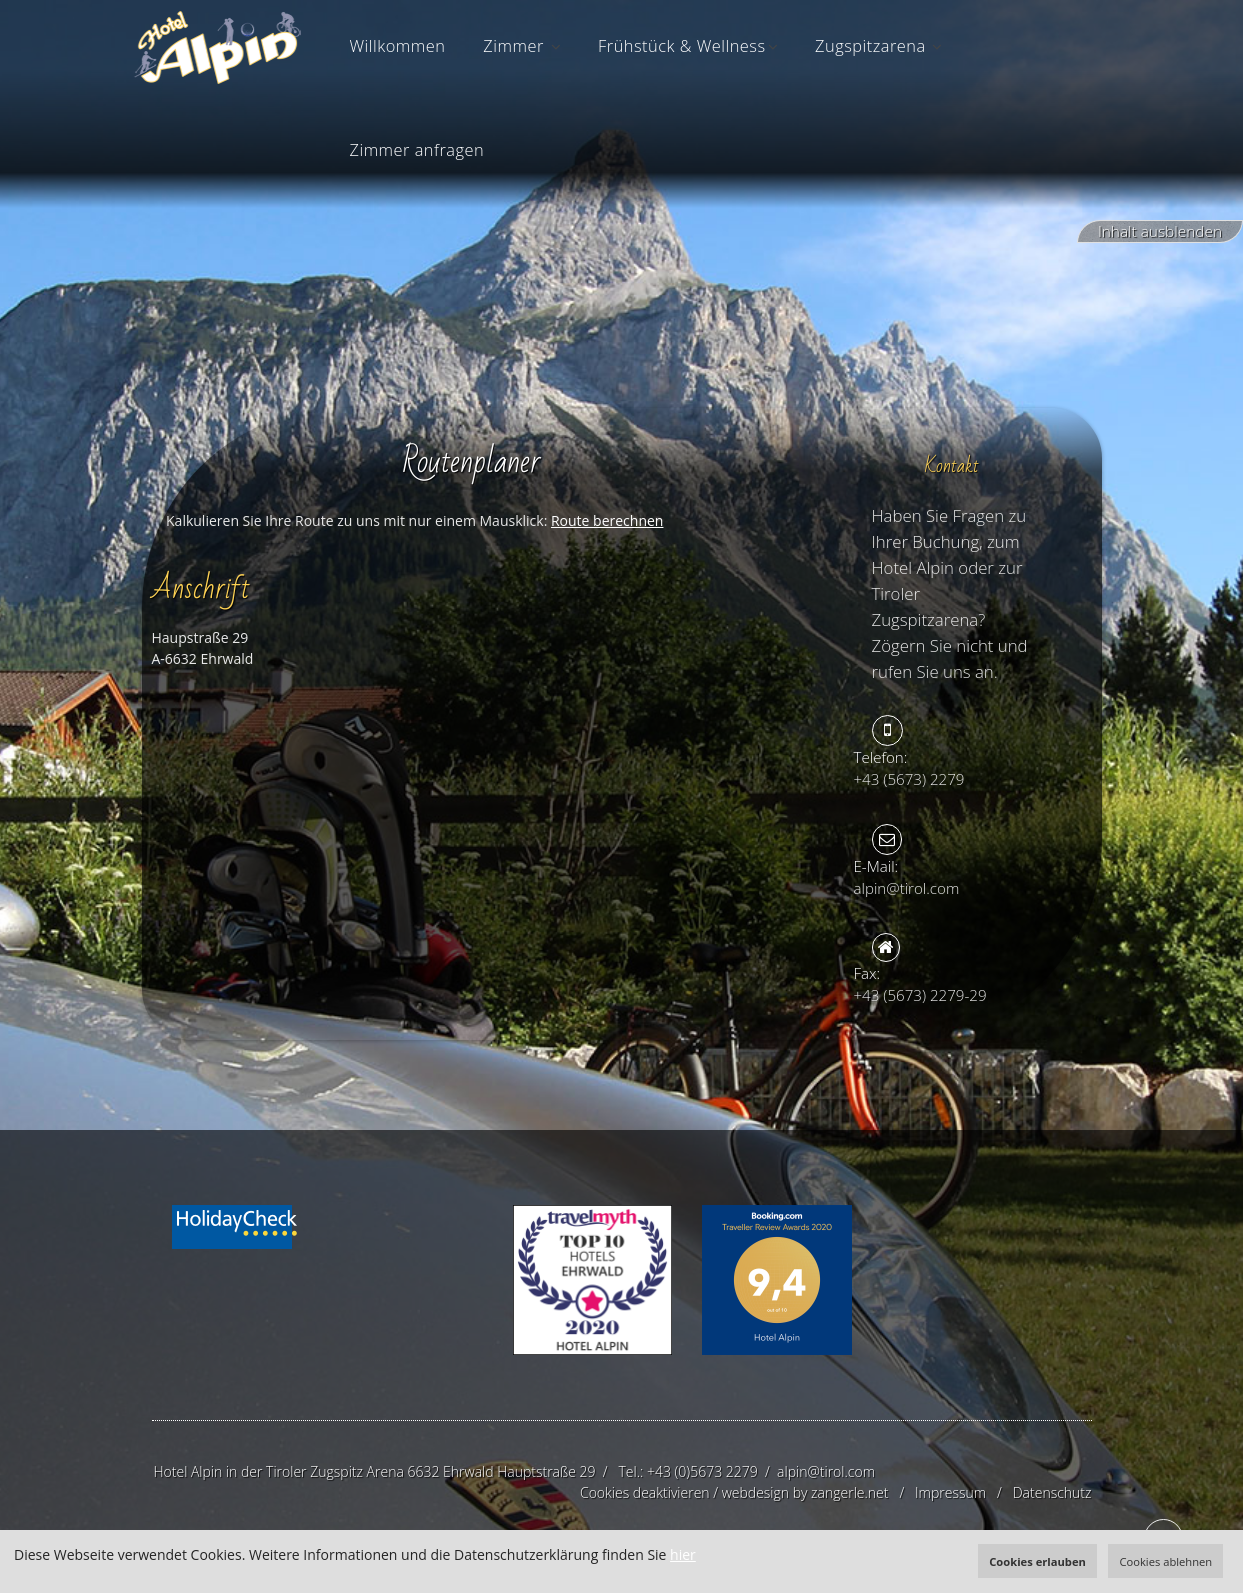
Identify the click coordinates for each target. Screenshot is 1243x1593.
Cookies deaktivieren (645, 1492)
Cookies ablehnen (1165, 1561)
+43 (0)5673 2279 (702, 1471)
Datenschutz (1052, 1492)
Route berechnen (607, 520)
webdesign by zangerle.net (805, 1492)
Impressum (950, 1492)
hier (683, 1554)
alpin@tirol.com (826, 1471)
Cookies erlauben (1037, 1561)
